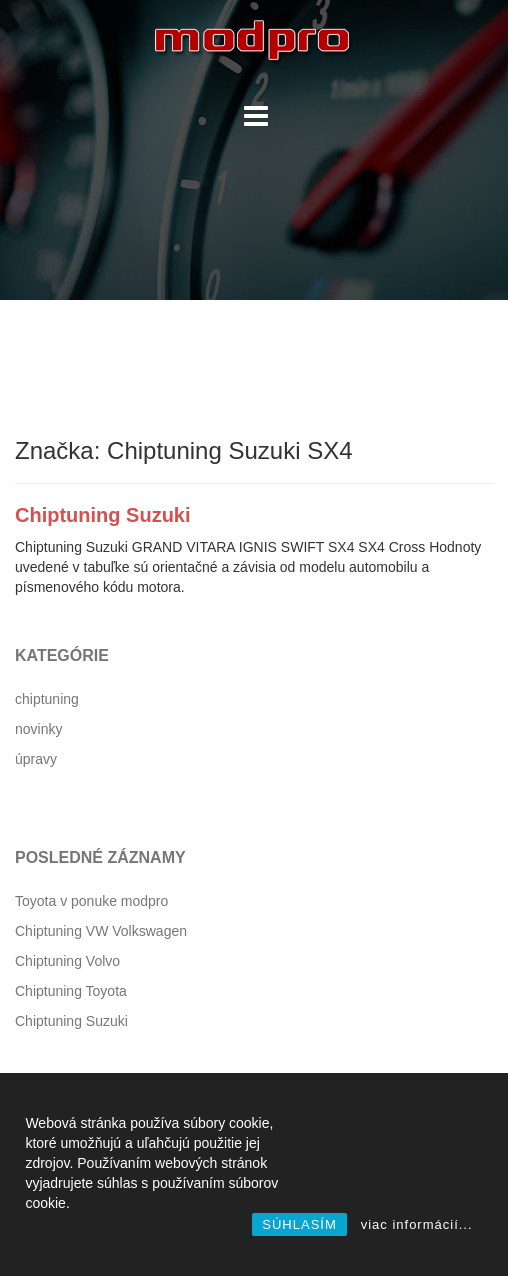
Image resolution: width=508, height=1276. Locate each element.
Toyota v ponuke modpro (91, 901)
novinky (38, 729)
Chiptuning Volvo (67, 961)
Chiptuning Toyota (71, 991)
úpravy (36, 759)
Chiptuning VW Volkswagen (101, 931)
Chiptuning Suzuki (103, 515)
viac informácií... (417, 1224)
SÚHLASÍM (299, 1224)
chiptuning (47, 699)
